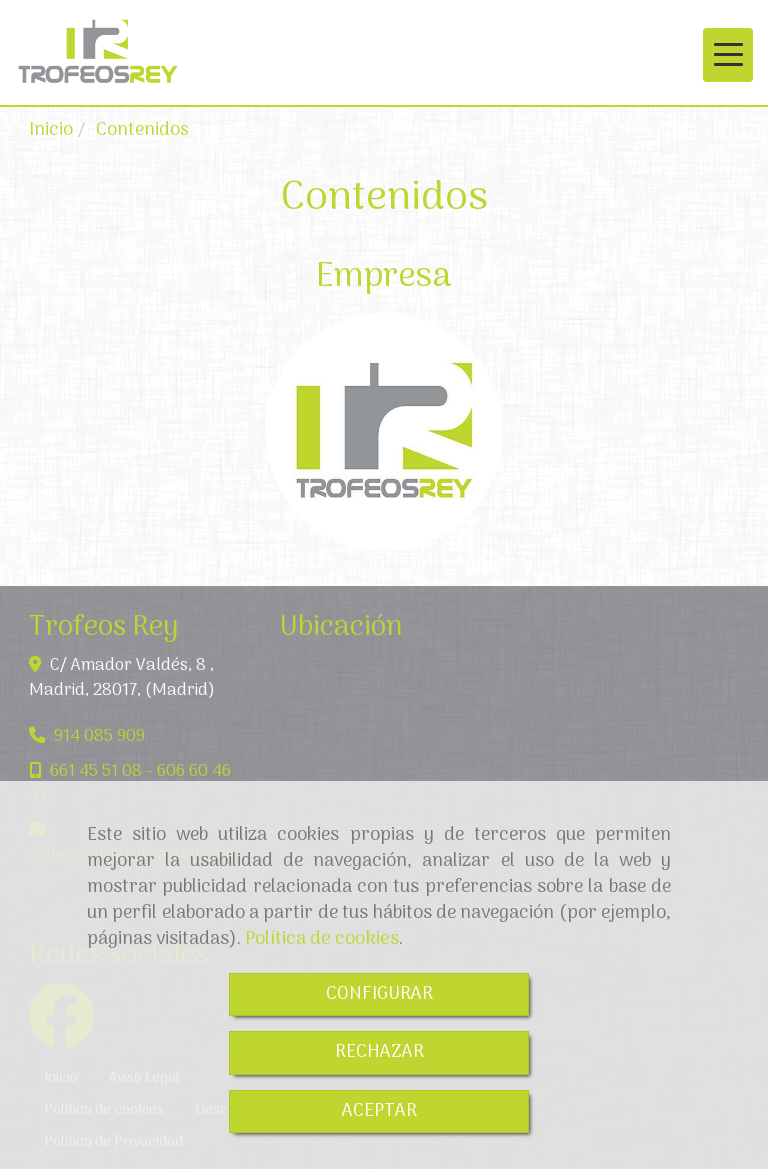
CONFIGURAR (379, 994)
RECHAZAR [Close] (379, 1052)
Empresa (384, 277)
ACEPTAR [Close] (379, 1111)
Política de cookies (322, 939)
